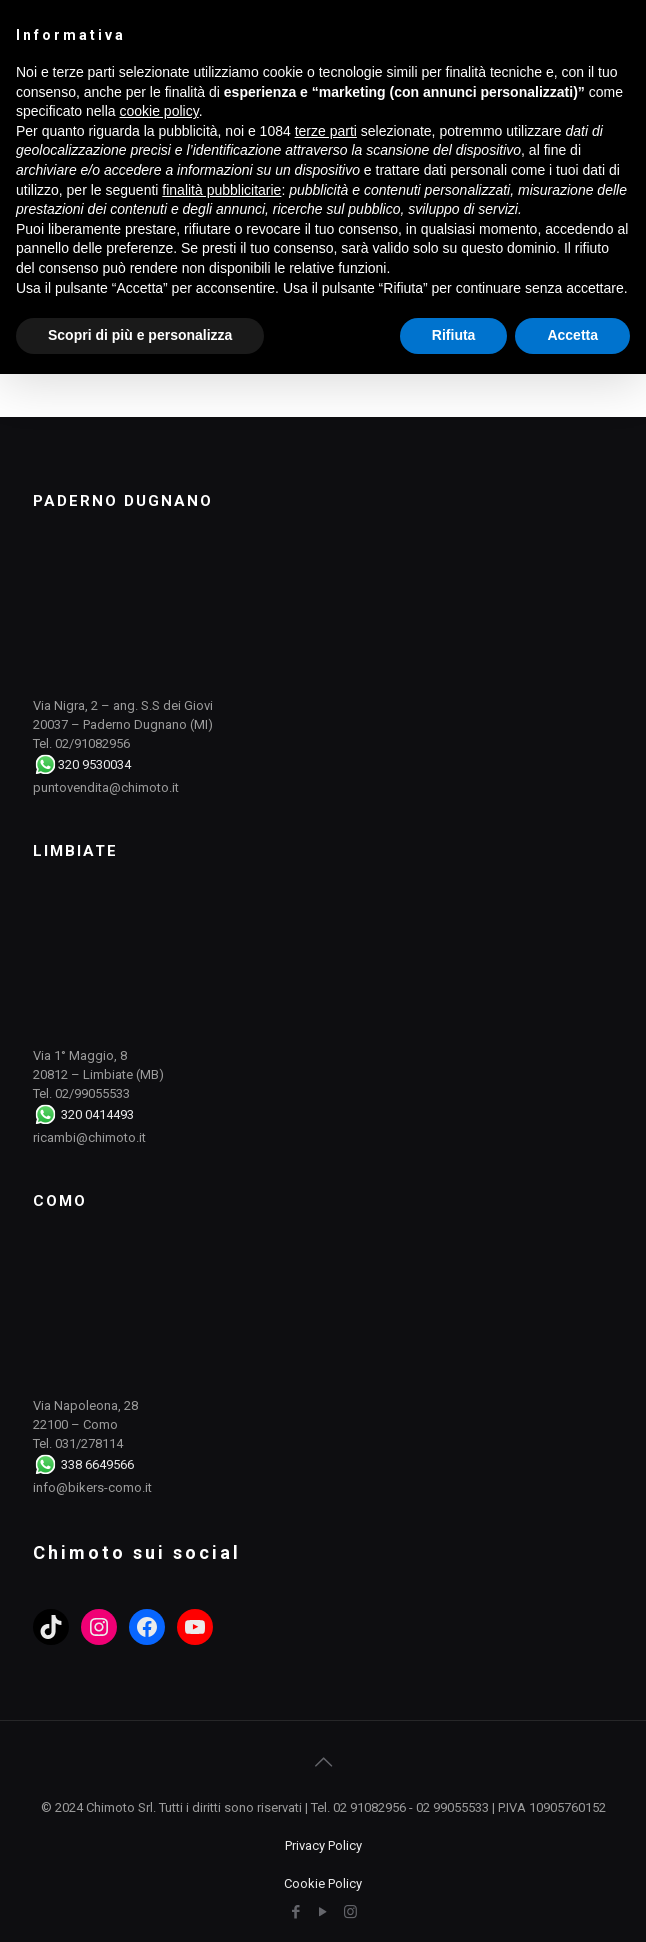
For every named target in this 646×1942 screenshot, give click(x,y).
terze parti (326, 131)
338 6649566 (97, 1464)
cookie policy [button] (159, 111)
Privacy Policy (323, 1845)
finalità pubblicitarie (221, 190)
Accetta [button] (572, 335)
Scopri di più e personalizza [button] (140, 335)
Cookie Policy (323, 1883)
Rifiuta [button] (454, 335)
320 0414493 (97, 1114)
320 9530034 (94, 764)
